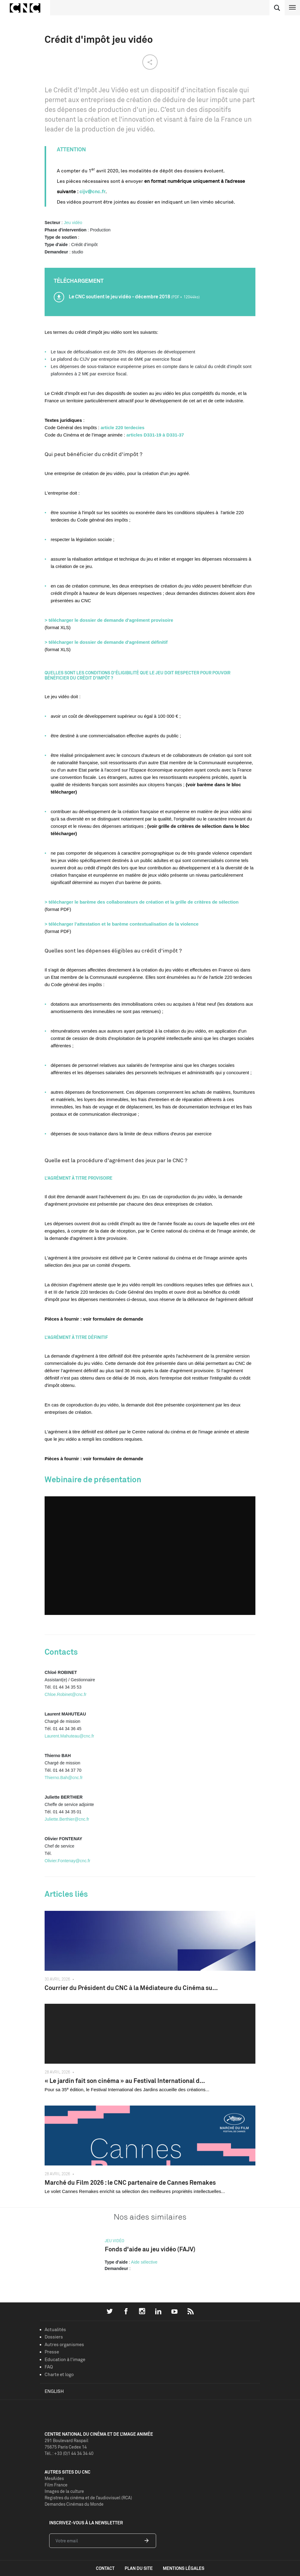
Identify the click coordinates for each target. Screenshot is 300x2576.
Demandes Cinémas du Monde (74, 2504)
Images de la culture (64, 2491)
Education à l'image (65, 2359)
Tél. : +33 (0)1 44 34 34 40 (69, 2453)
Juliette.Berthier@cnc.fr (67, 1819)
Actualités (55, 2329)
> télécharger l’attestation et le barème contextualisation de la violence (122, 924)
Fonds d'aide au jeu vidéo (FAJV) (150, 2249)
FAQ (49, 2367)
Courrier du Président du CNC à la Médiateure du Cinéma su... (131, 1988)
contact (105, 2568)
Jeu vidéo (73, 222)
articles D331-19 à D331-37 (155, 434)
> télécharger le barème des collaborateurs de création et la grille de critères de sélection (142, 902)
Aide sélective (144, 2262)
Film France (56, 2484)
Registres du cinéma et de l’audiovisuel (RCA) (88, 2497)
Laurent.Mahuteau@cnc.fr (69, 1736)
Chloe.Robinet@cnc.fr (65, 1694)
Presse (52, 2352)
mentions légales (183, 2568)
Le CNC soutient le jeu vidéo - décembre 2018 (134, 296)
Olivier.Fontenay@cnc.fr (67, 1860)
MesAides (54, 2478)
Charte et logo (59, 2374)
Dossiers (54, 2337)
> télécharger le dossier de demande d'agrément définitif (106, 642)
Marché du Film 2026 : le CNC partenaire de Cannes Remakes (130, 2182)
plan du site (139, 2568)
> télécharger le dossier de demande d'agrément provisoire (109, 620)
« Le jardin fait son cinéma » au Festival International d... (125, 2080)
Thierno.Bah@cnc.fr (64, 1777)
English (54, 2391)
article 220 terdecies (122, 427)
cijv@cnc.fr (92, 191)
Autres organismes (64, 2344)
